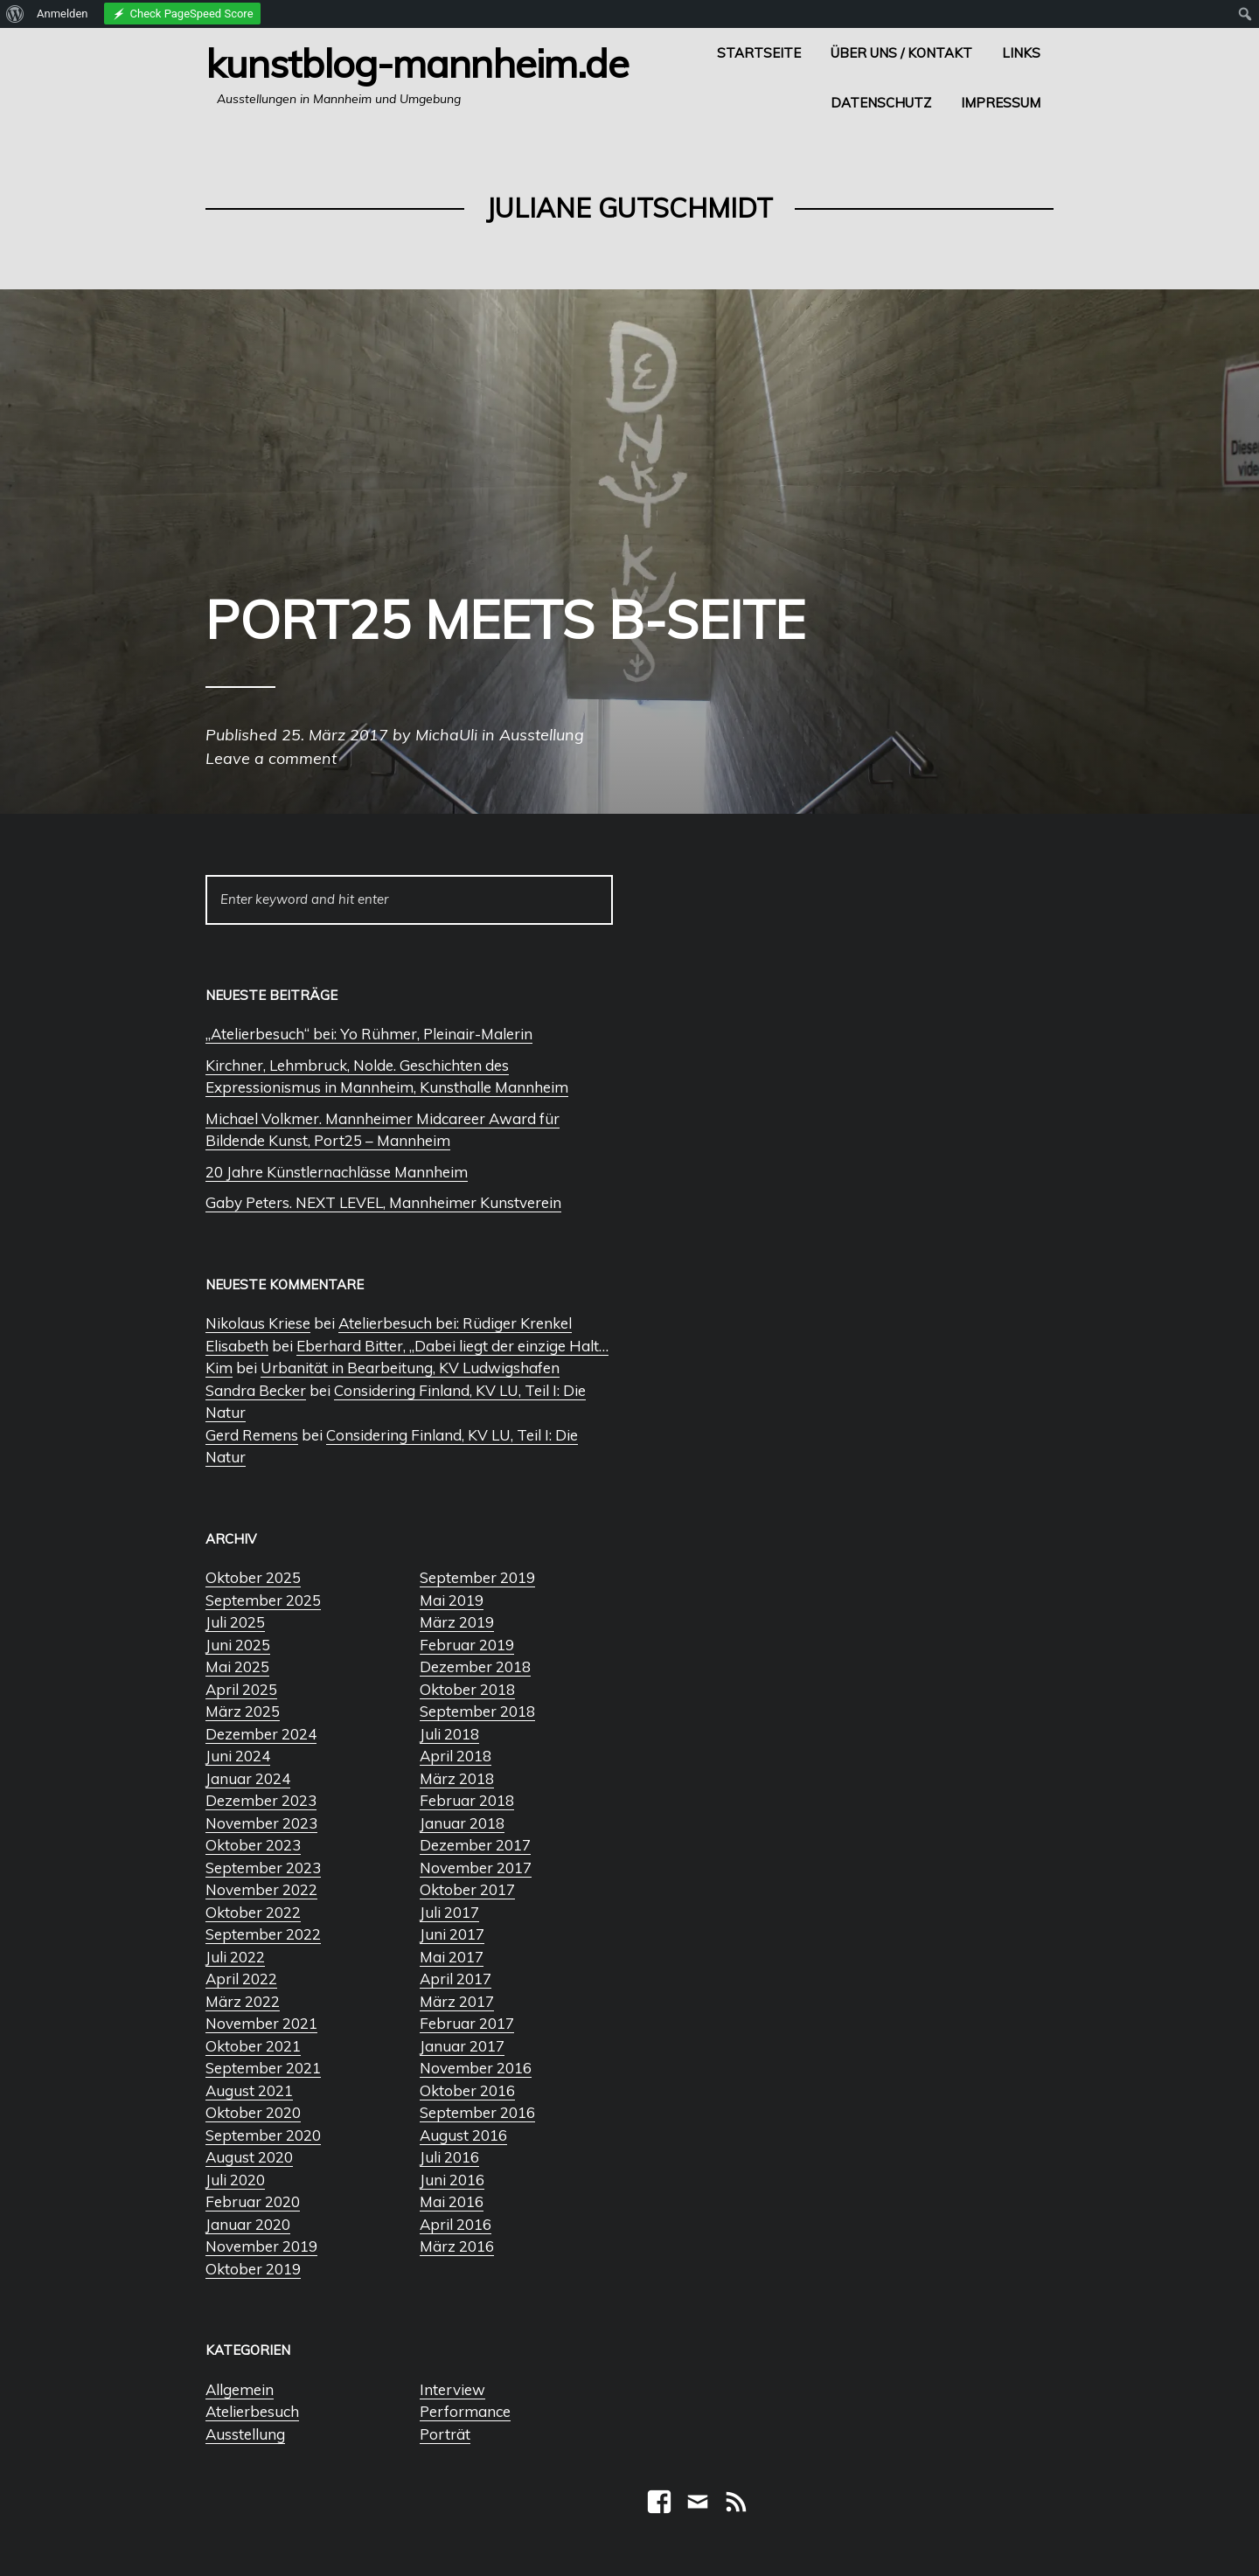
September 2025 (263, 1600)
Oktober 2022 (253, 1912)
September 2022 (263, 1934)
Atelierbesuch (252, 2411)
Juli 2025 (235, 1622)
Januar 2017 (462, 2046)
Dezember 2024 (260, 1734)
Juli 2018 (449, 1734)
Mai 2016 (451, 2201)
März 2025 (242, 1711)
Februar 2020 (252, 2201)
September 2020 (263, 2135)
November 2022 (261, 1889)
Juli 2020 (235, 2179)
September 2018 (477, 1711)
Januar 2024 (247, 1778)
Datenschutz (881, 102)
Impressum (1000, 102)
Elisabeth (236, 1346)
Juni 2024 (237, 1755)
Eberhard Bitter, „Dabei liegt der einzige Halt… (452, 1346)
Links (1021, 53)
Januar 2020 (247, 2224)
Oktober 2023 (253, 1845)
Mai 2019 (451, 1600)
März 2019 (457, 1622)
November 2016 (476, 2068)
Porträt (445, 2434)
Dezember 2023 (260, 1800)
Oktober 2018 (467, 1689)
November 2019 (261, 2246)
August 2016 (463, 2135)
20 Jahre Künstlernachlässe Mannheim (336, 1172)
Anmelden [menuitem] (62, 13)
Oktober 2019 (253, 2269)
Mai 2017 (451, 1957)
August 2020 (249, 2157)
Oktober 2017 (467, 1889)
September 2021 (263, 2068)
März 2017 (457, 2001)
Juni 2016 (452, 2179)
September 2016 (477, 2112)
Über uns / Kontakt (901, 53)
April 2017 (455, 1978)
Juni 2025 (237, 1644)
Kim (219, 1367)
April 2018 (455, 1755)
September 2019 (477, 1577)
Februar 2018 (467, 1800)
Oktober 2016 (467, 2090)
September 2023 (263, 1867)
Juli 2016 (449, 2157)
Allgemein (239, 2389)
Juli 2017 (449, 1912)
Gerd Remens (251, 1435)
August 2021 (249, 2090)
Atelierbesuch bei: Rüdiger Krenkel (455, 1323)
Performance (465, 2411)
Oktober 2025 (253, 1577)
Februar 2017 (467, 2023)
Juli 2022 (235, 1957)
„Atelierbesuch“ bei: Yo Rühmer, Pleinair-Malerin (368, 1033)
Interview (452, 2389)
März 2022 (242, 2001)
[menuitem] (15, 14)
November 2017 (476, 1867)
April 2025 (241, 1689)
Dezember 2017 (475, 1845)
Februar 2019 (467, 1644)
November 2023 (261, 1823)
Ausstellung (245, 2434)
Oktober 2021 (253, 2046)
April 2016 (455, 2224)
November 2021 (261, 2023)
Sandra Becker (255, 1390)
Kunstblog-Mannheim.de (417, 62)
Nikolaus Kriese (257, 1323)
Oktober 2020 (253, 2112)
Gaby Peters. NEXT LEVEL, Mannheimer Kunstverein (383, 1202)
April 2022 (241, 1978)
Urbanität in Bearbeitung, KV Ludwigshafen (410, 1367)
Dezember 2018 (475, 1666)
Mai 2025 (237, 1666)
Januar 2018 (462, 1823)
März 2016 (457, 2246)
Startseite (759, 53)
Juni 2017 (452, 1934)
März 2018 (457, 1778)
